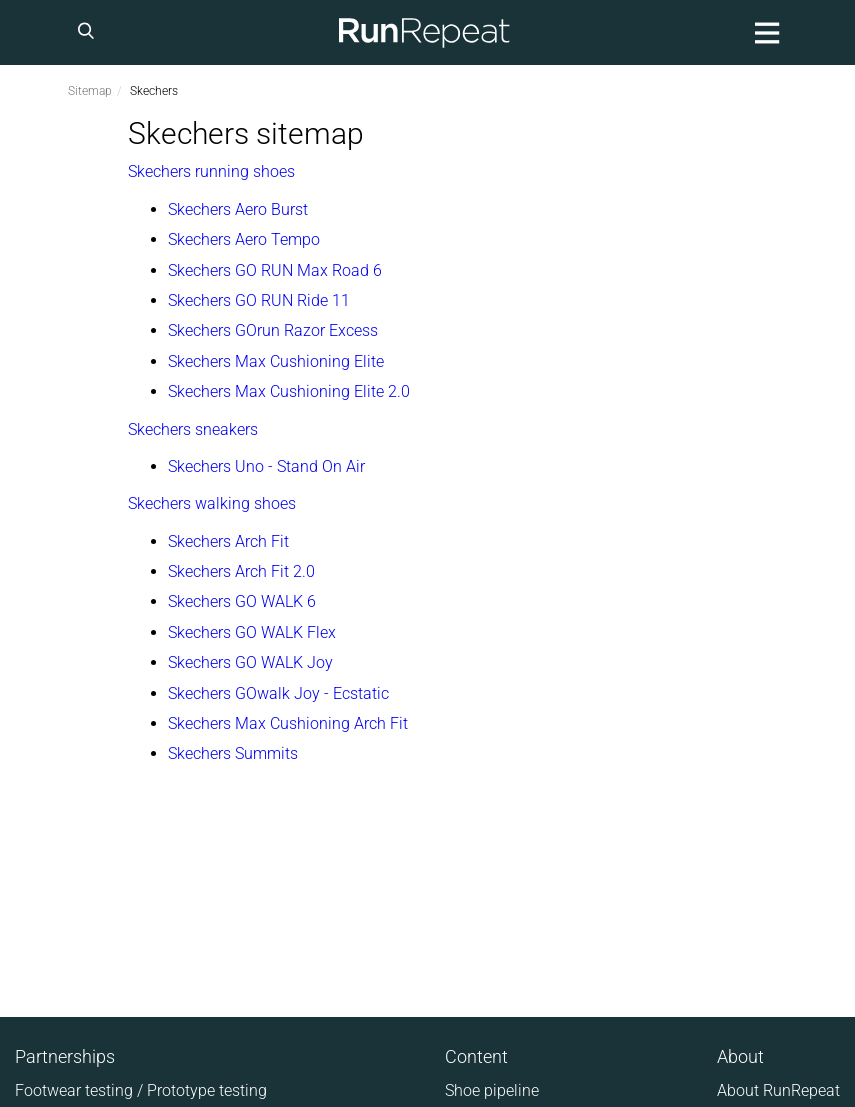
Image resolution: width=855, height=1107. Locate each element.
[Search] (89, 32)
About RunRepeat (778, 1090)
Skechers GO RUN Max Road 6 (275, 270)
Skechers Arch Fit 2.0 (241, 571)
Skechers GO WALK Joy (250, 662)
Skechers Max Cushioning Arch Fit (288, 723)
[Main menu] (764, 32)
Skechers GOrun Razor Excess (273, 330)
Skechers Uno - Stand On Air (266, 466)
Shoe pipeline (492, 1090)
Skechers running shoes (211, 171)
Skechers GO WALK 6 (242, 601)
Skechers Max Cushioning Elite (276, 361)
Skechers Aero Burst (238, 209)
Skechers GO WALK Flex (252, 632)
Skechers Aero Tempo (244, 239)
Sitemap (90, 91)
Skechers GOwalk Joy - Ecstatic (278, 693)
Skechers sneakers (193, 429)
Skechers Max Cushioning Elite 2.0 (289, 391)
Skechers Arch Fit (228, 541)
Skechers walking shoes (212, 503)
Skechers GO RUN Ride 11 (259, 300)
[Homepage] (425, 32)
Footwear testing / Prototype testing (141, 1090)
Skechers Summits (233, 753)
